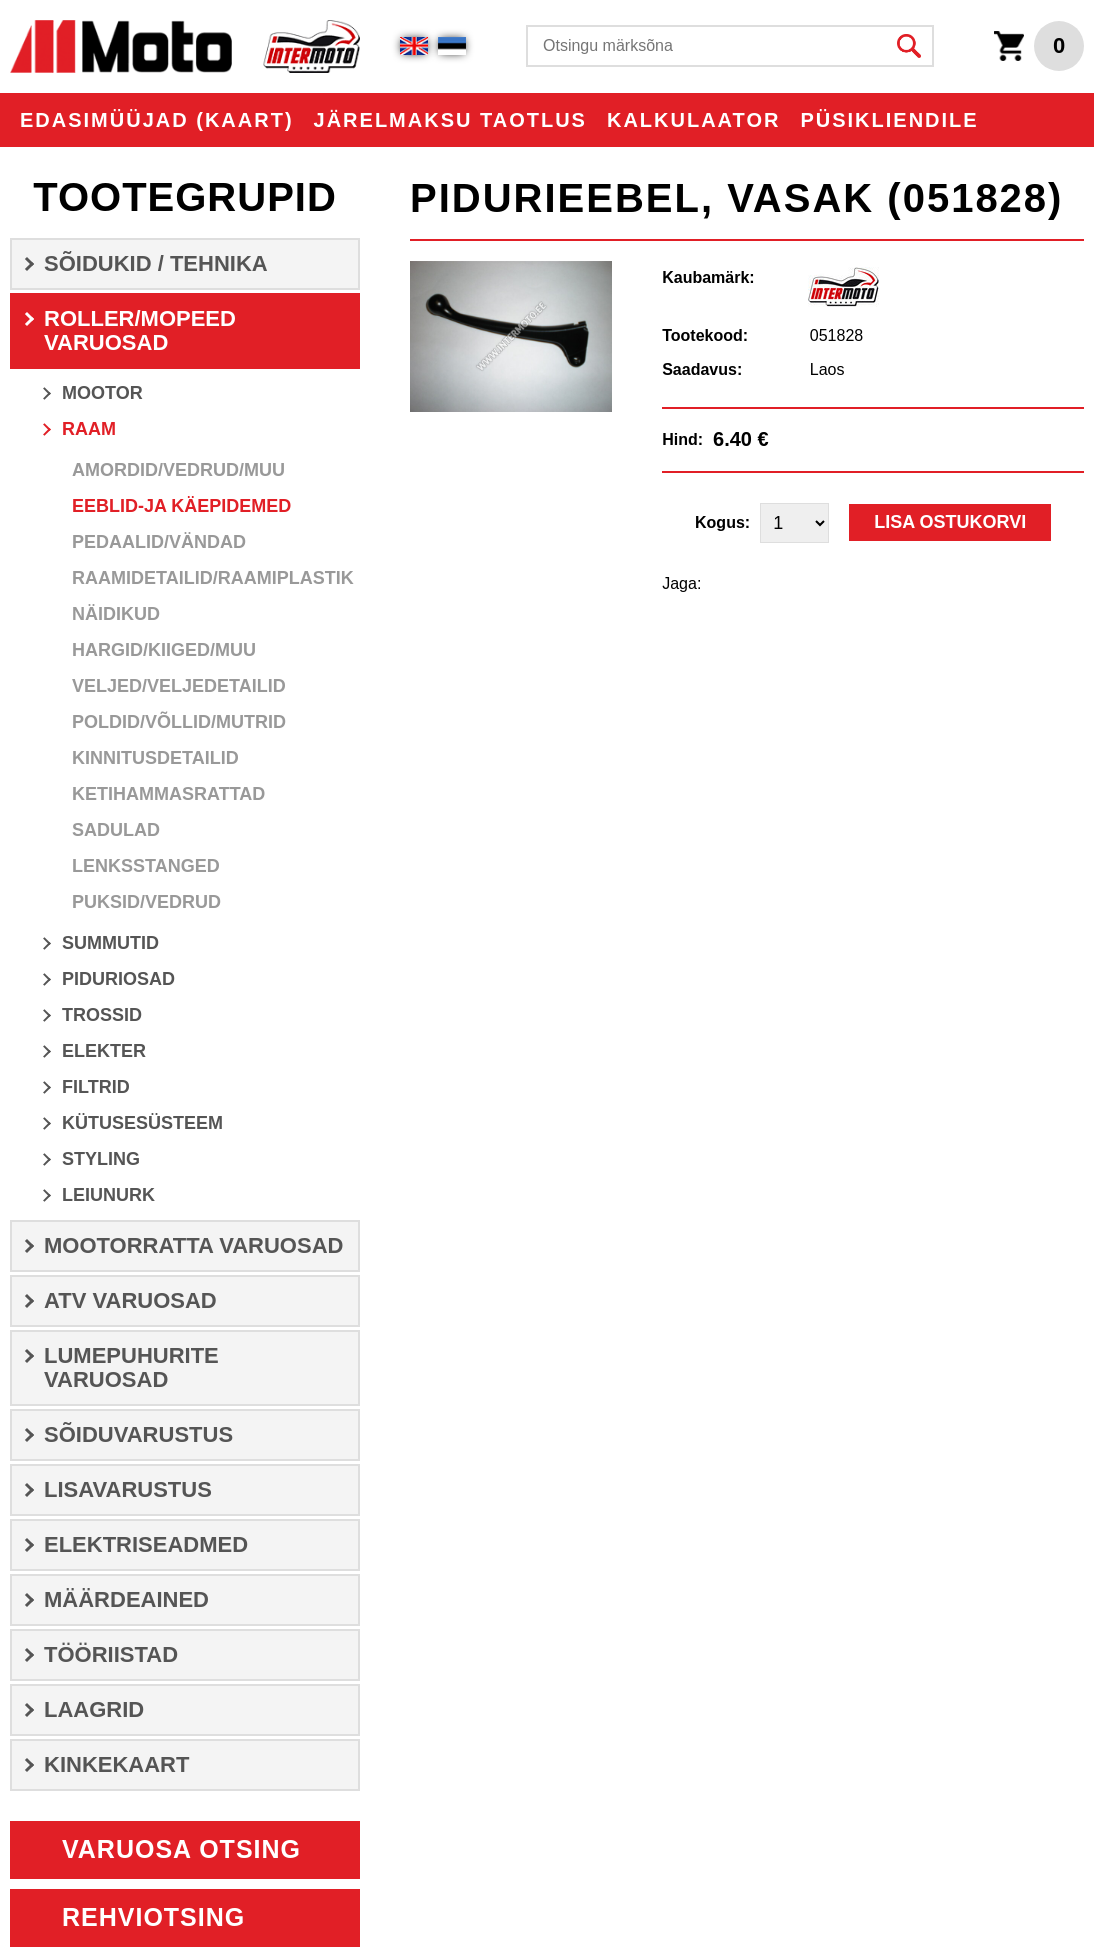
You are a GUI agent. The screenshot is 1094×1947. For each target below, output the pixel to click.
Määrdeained (126, 1599)
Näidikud (116, 614)
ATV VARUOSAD (130, 1300)
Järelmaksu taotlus (450, 120)
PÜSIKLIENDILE (889, 120)
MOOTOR (102, 393)
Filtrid (96, 1087)
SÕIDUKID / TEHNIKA (156, 263)
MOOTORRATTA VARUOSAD (193, 1245)
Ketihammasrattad (168, 794)
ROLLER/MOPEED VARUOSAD (140, 330)
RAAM (89, 429)
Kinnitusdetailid (155, 758)
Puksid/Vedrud (146, 902)
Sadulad (116, 830)
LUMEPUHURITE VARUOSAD (131, 1367)
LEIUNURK (108, 1195)
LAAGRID (94, 1709)
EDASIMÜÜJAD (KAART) (157, 120)
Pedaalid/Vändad (159, 542)
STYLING (101, 1159)
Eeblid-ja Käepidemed (181, 506)
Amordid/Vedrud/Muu (178, 470)
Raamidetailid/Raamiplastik (213, 578)
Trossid (102, 1015)
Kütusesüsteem (142, 1123)
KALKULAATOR (693, 120)
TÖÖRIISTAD (111, 1654)
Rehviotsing (153, 1917)
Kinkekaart (116, 1764)
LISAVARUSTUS (128, 1489)
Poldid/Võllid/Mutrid (179, 722)
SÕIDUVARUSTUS (138, 1434)
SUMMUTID (110, 943)
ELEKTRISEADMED (146, 1544)
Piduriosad (118, 979)
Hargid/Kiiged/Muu (164, 650)
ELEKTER (104, 1051)
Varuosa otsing (181, 1849)
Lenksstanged (146, 866)
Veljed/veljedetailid (179, 686)
